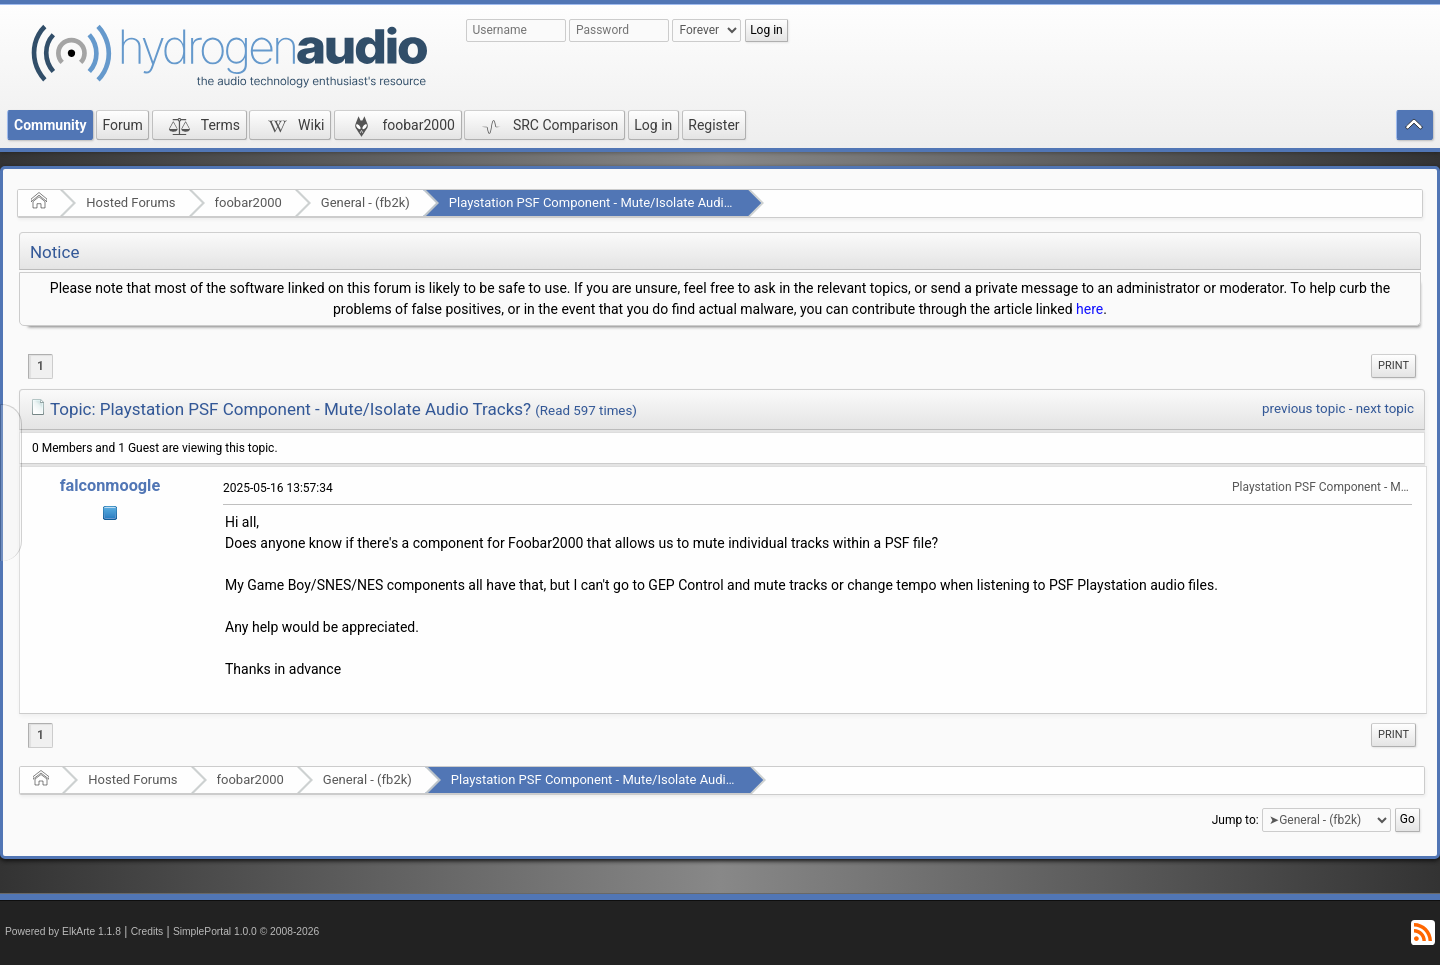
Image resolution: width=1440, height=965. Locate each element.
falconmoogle (110, 485)
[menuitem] (1393, 366)
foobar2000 (248, 202)
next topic (1385, 408)
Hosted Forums (130, 202)
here (1089, 309)
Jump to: (1235, 820)
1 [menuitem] (40, 366)
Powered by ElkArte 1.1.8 (63, 931)
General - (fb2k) (365, 202)
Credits (147, 931)
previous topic (1303, 408)
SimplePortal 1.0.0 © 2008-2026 (246, 931)
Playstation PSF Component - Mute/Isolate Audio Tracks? (614, 202)
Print (1393, 365)
